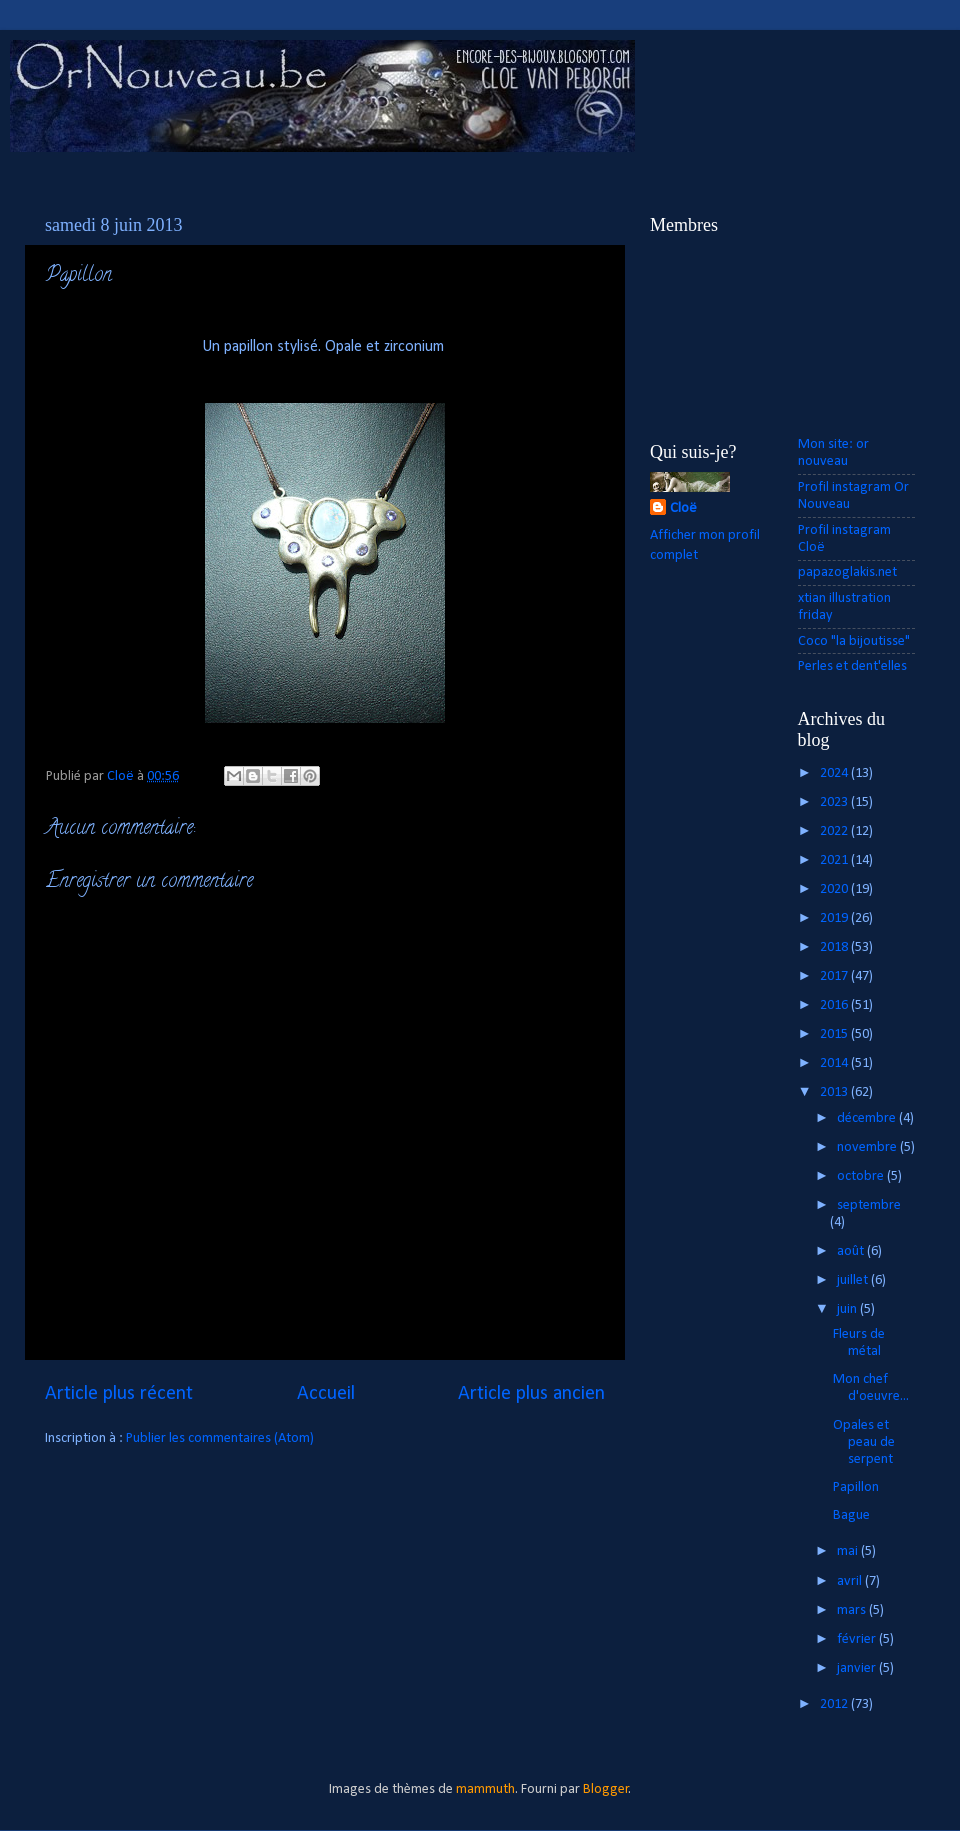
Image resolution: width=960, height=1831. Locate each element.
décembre (868, 1118)
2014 (835, 1063)
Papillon (856, 1487)
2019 (835, 918)
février (858, 1639)
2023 (835, 802)
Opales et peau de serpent (864, 1443)
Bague (851, 1515)
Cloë (683, 508)
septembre (869, 1205)
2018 (835, 947)
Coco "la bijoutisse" (854, 641)
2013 (835, 1092)
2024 (835, 773)
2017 (835, 976)
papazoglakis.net (847, 572)
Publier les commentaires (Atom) (220, 1438)
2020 (835, 889)
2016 (835, 1005)
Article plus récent (119, 1394)
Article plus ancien (531, 1394)
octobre (862, 1176)
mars (853, 1610)
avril (851, 1581)
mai (849, 1551)
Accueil (326, 1394)
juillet (854, 1280)
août (852, 1251)
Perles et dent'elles (852, 666)
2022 (835, 831)
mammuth (485, 1789)
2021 (835, 860)
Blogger (606, 1789)
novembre (868, 1147)
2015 (835, 1034)
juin (848, 1309)
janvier (858, 1668)
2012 (835, 1704)
